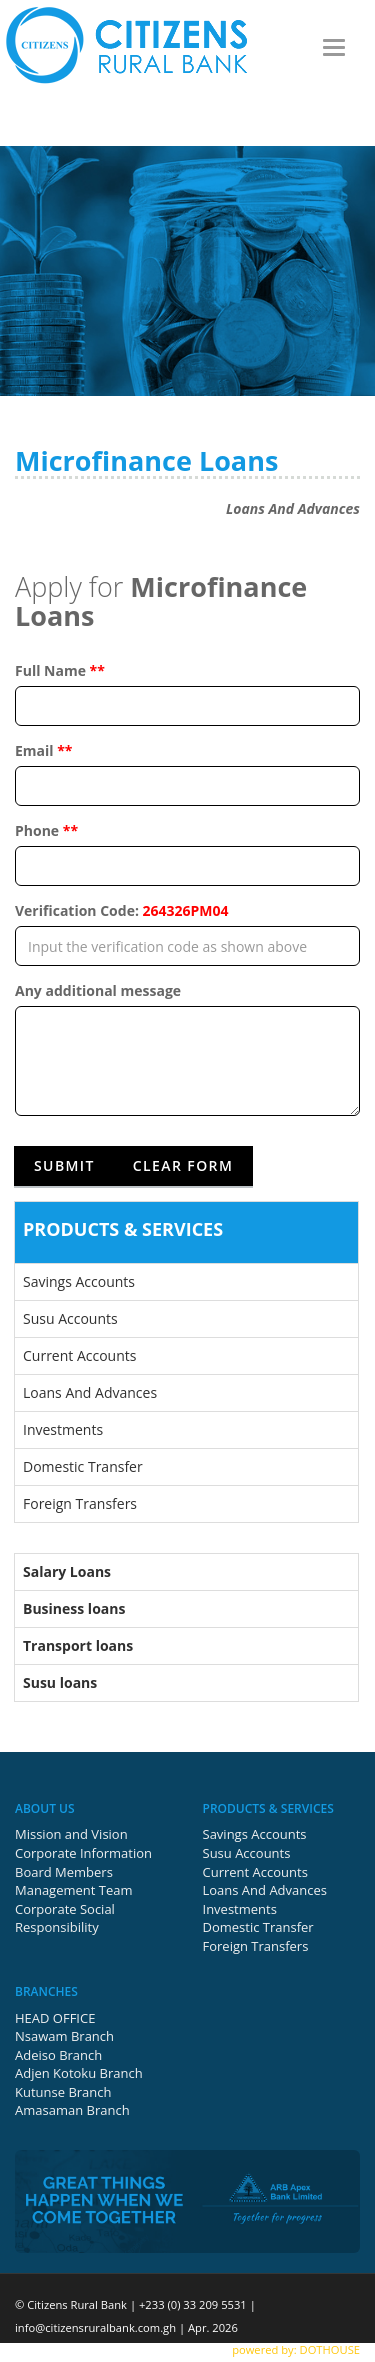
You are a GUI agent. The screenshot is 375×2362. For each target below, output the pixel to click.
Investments (63, 1429)
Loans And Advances (90, 1392)
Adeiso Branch (58, 2055)
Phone (46, 830)
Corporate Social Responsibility (65, 1918)
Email (44, 750)
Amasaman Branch (72, 2110)
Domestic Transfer (83, 1466)
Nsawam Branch (64, 2036)
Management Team (74, 1890)
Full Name (60, 670)
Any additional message (98, 990)
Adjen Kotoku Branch (79, 2073)
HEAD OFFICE (55, 2018)
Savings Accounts (79, 1281)
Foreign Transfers (80, 1503)
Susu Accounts (70, 1318)
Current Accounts (79, 1355)
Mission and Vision (71, 1834)
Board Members (64, 1872)
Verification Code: (122, 910)
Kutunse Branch (63, 2092)
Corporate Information (83, 1853)
